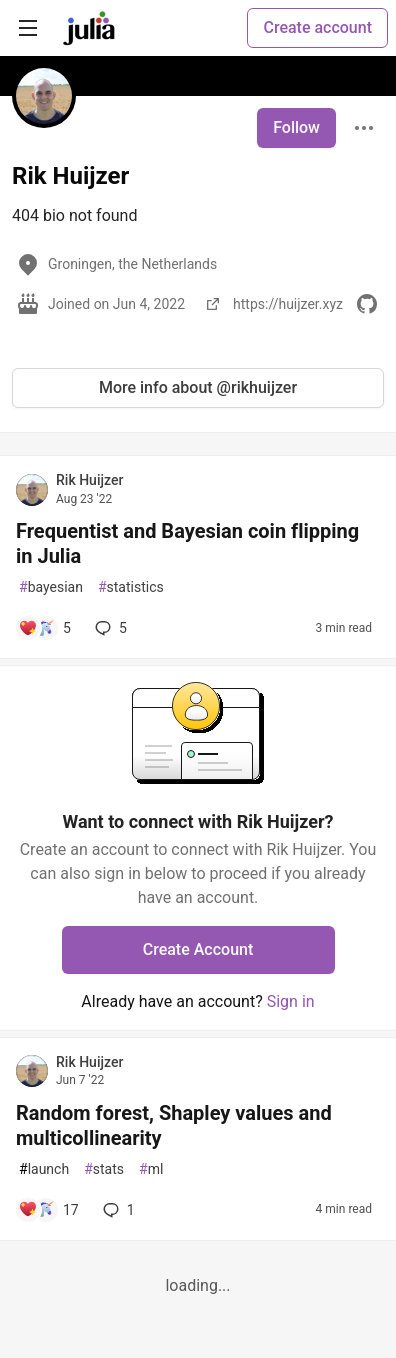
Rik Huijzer (89, 480)
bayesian (51, 587)
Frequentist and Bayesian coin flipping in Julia (187, 543)
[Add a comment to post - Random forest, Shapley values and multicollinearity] (48, 1210)
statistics (131, 587)
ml (151, 1169)
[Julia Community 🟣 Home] (89, 28)
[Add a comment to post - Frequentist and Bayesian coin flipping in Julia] (44, 628)
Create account (317, 27)
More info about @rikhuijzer (198, 387)
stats (104, 1169)
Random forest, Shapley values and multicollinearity (174, 1125)
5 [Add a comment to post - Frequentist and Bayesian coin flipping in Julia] (109, 628)
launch (44, 1169)
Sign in (291, 1001)
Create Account (198, 949)
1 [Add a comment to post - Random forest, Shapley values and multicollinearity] (117, 1210)
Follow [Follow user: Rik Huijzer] (296, 127)
